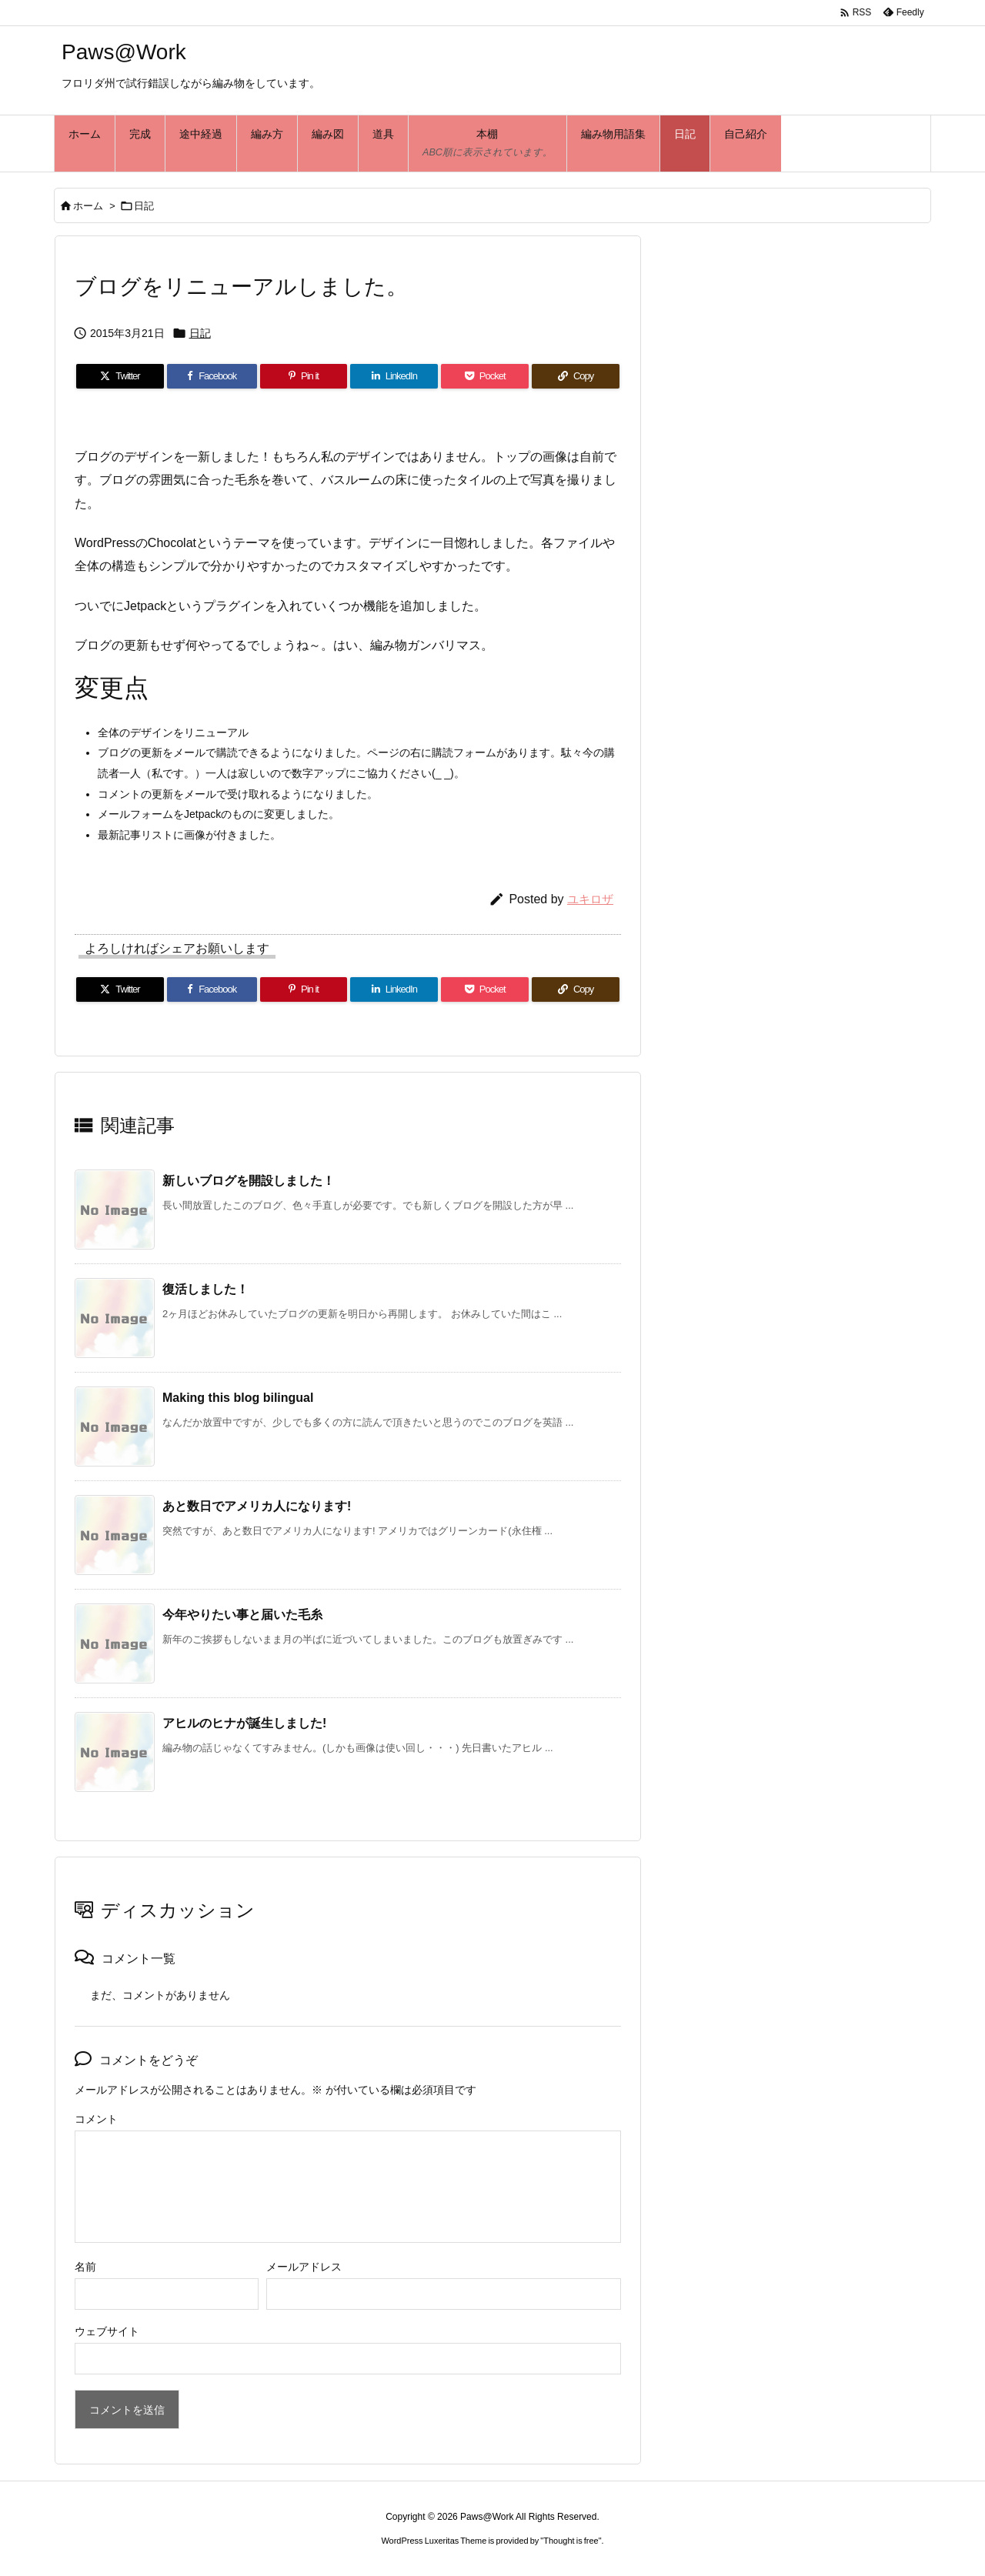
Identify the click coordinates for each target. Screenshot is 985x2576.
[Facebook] (212, 376)
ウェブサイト (107, 2331)
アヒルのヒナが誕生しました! (244, 1723)
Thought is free (570, 2540)
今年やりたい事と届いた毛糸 (242, 1614)
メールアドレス (304, 2267)
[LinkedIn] (394, 376)
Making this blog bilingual (237, 1397)
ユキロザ (590, 899)
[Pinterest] (304, 376)
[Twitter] (120, 376)
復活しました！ (205, 1289)
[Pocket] (485, 376)
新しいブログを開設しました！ (248, 1180)
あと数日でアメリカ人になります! (256, 1506)
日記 (144, 206)
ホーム (88, 206)
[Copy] (575, 376)
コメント (96, 2119)
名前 (85, 2267)
